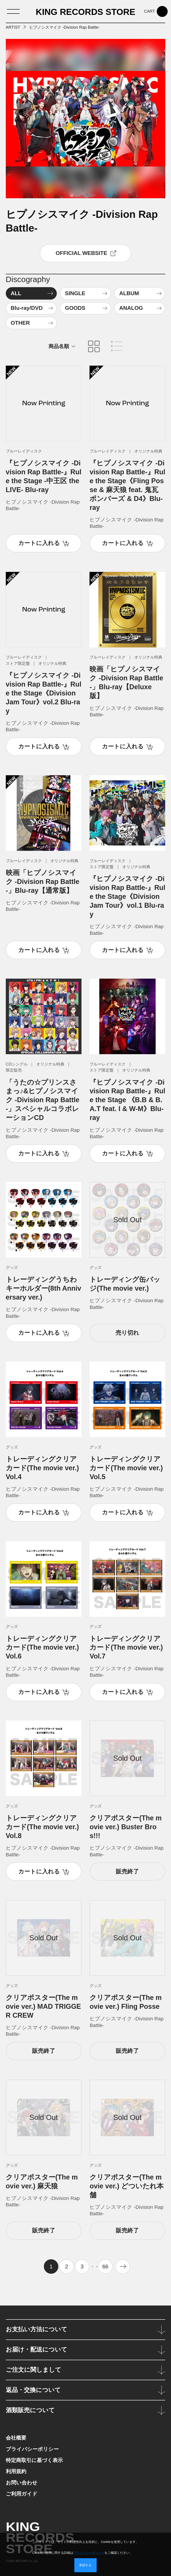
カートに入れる (39, 543)
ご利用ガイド (21, 2494)
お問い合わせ (21, 2483)
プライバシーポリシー (32, 2449)
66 (105, 2267)
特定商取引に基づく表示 (34, 2460)
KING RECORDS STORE (85, 12)
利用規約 (16, 2471)
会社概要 (16, 2438)
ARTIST (13, 27)
